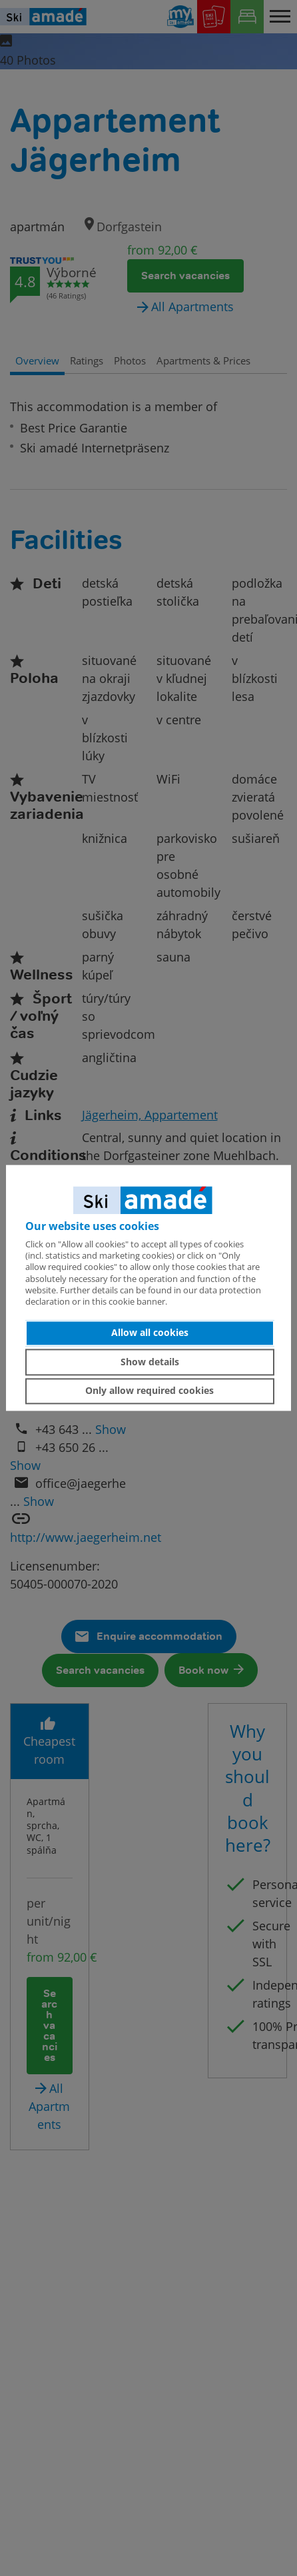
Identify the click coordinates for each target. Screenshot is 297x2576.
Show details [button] (150, 1361)
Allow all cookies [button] (149, 1333)
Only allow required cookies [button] (149, 1391)
